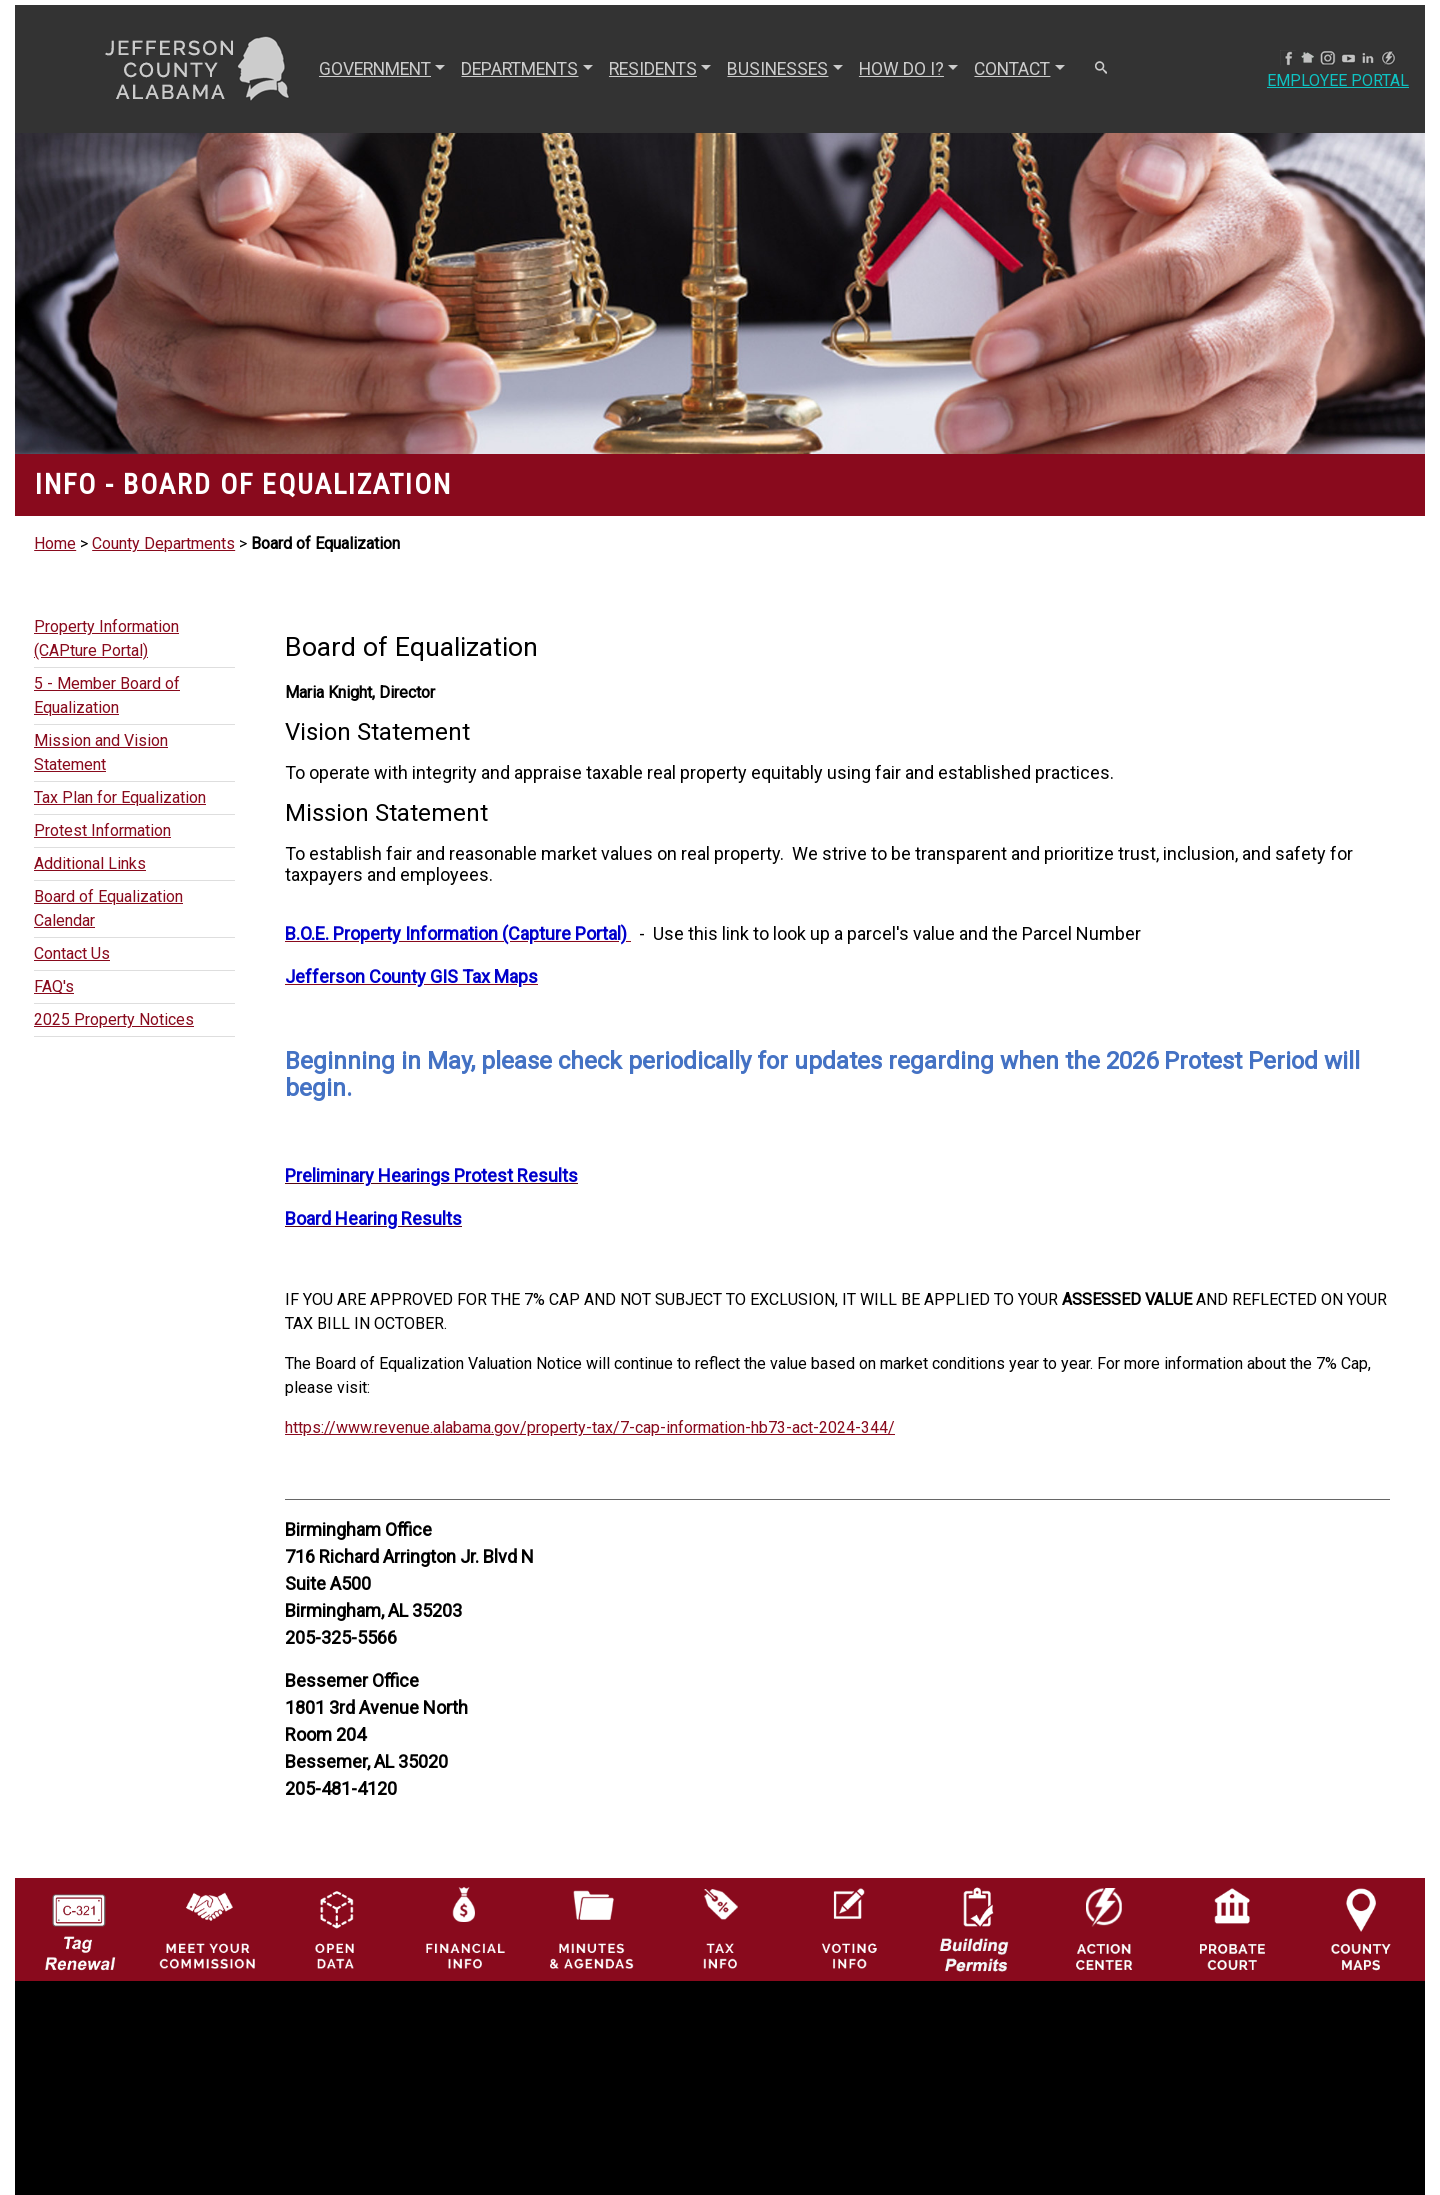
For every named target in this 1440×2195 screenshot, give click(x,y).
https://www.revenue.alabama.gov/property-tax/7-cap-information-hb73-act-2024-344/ (590, 1427)
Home (55, 543)
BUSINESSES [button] (777, 69)
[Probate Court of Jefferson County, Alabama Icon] (1232, 1928)
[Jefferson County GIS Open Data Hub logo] (335, 1928)
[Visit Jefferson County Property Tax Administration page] (720, 1928)
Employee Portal (1338, 80)
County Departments (163, 543)
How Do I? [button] (901, 69)
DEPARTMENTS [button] (519, 69)
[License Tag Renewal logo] (79, 1923)
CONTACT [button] (1012, 69)
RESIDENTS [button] (653, 69)
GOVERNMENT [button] (375, 69)
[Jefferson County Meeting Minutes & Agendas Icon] (592, 1928)
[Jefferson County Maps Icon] (1361, 1928)
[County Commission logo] (207, 1928)
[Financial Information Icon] (463, 1928)
